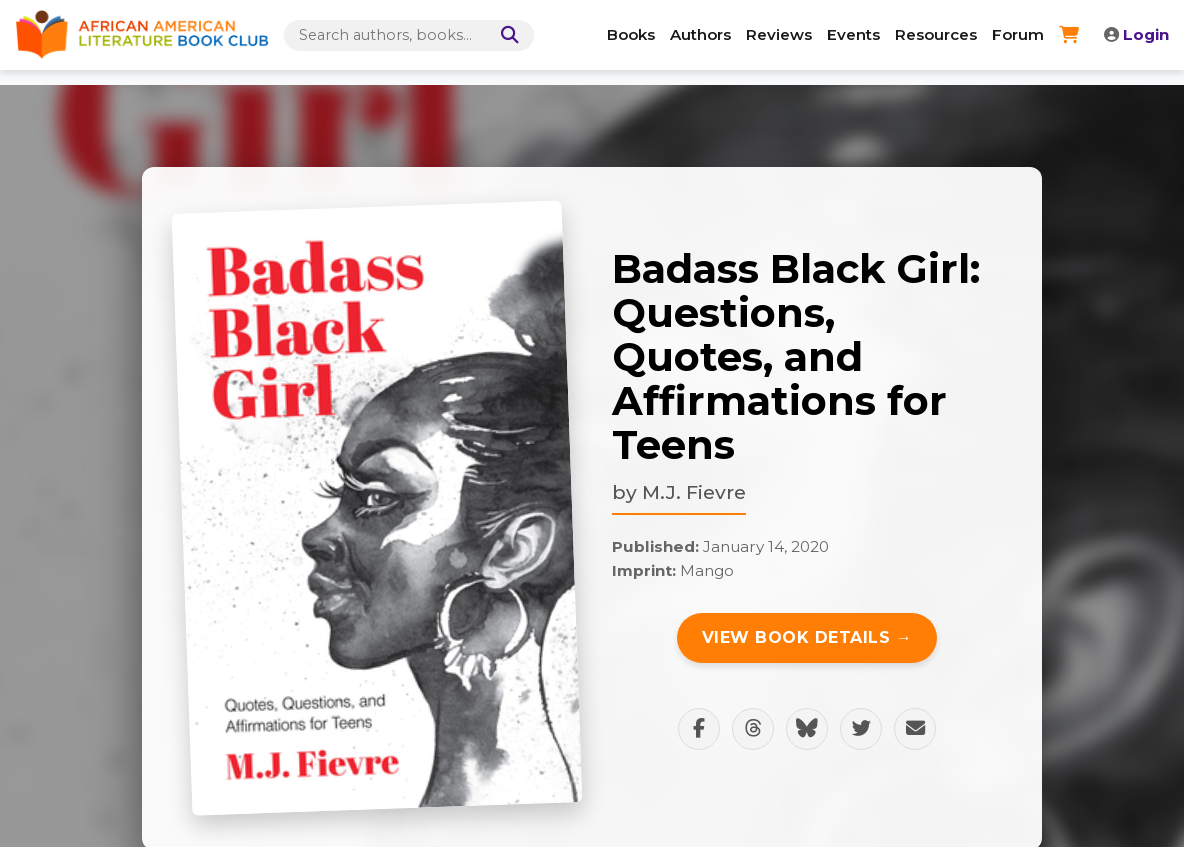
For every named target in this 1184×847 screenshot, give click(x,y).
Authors (700, 34)
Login (1136, 34)
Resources (936, 34)
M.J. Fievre (694, 492)
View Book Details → (807, 637)
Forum (1018, 34)
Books (631, 34)
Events (853, 34)
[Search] (506, 35)
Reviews (779, 34)
